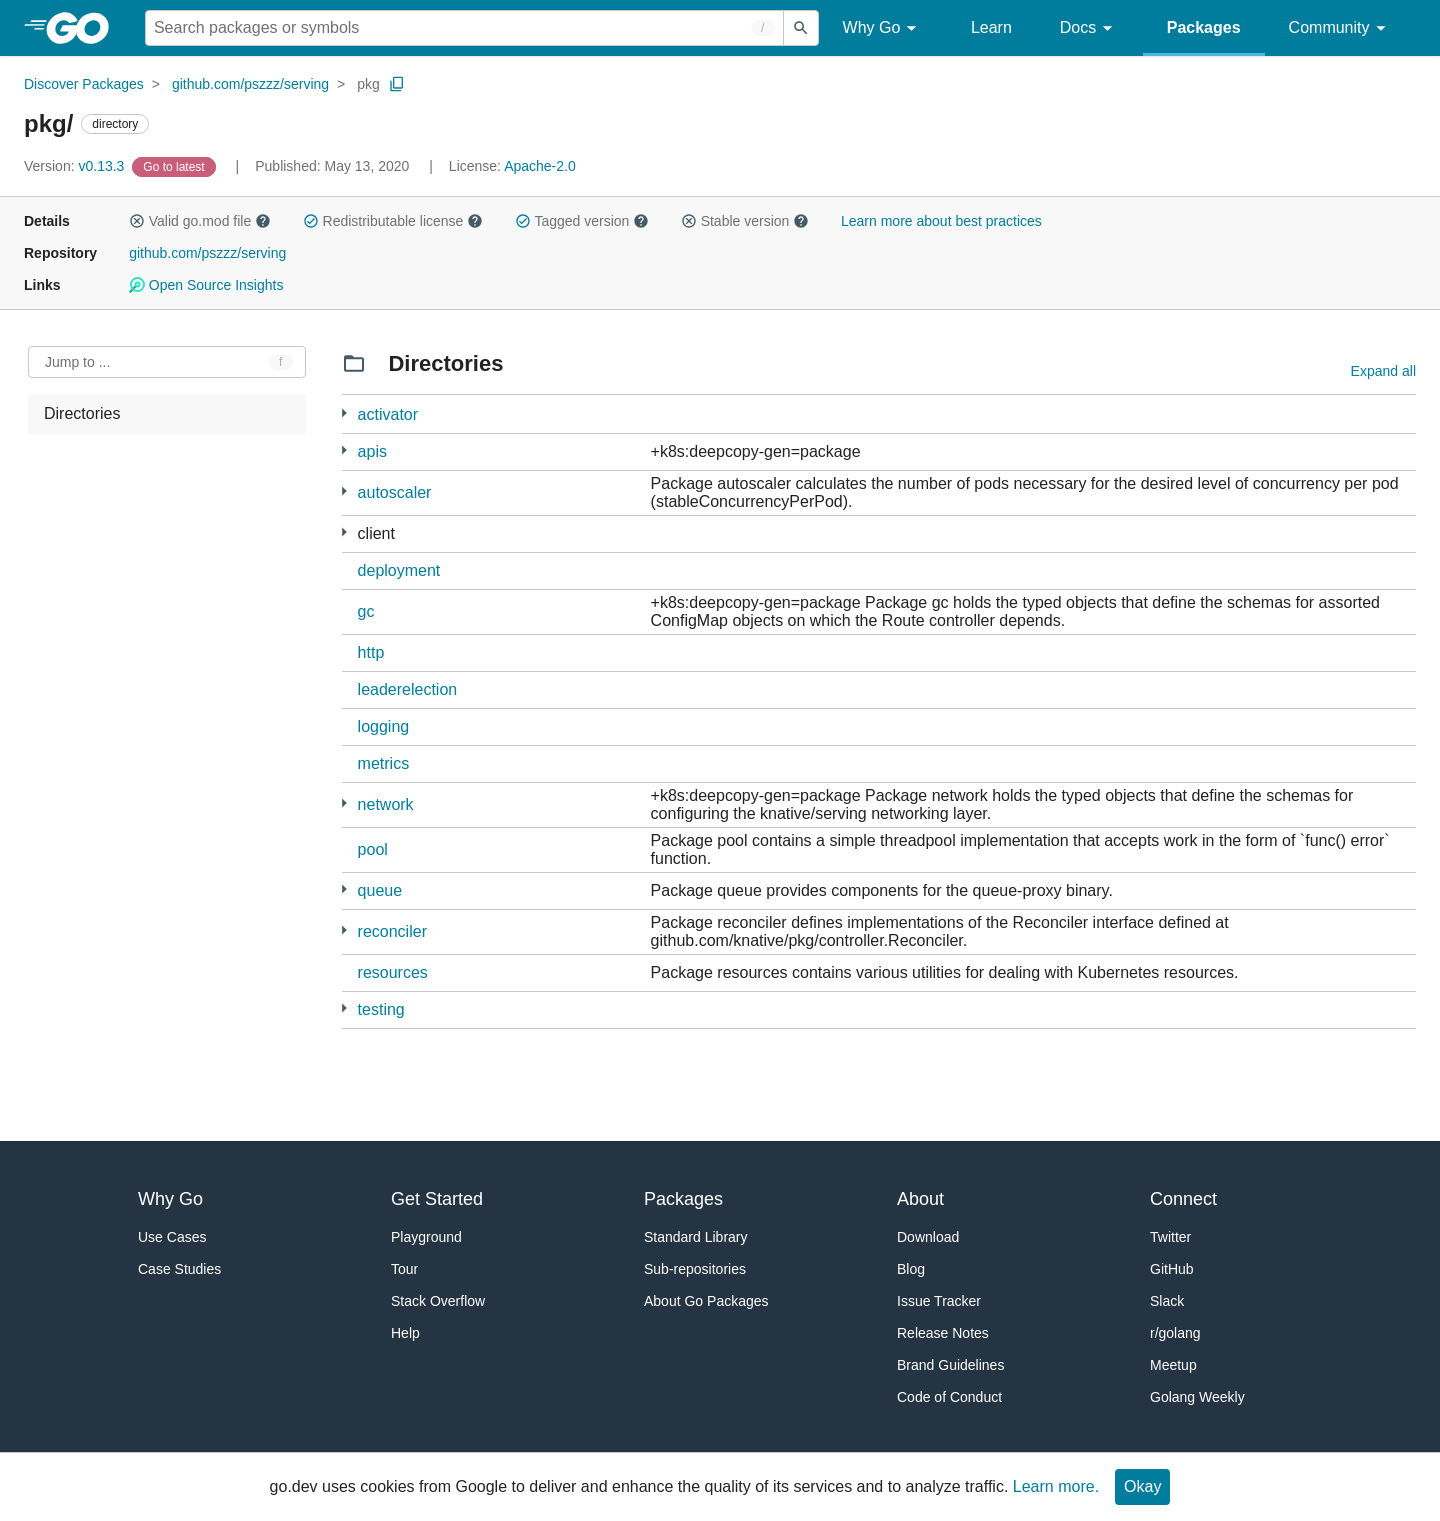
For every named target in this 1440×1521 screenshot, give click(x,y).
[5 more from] (344, 413)
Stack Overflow (438, 1301)
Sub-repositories (695, 1269)
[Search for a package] (464, 28)
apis (372, 451)
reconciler (392, 931)
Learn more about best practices (941, 221)
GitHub (1172, 1269)
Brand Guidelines (950, 1365)
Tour (404, 1269)
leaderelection (408, 689)
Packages (1204, 27)
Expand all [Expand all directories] (1383, 371)
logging (384, 726)
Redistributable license (393, 221)
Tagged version (582, 221)
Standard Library (696, 1237)
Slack (1167, 1301)
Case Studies (179, 1269)
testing (381, 1009)
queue (380, 890)
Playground (426, 1237)
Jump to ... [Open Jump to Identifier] (77, 362)
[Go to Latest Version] (175, 166)
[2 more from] (344, 803)
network (386, 804)
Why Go (883, 28)
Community (1340, 28)
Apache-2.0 (540, 166)
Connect (1183, 1199)
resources (393, 972)
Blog (911, 1269)
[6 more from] (344, 491)
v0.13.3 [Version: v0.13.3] (76, 166)
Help (405, 1333)
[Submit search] (801, 28)
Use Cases (172, 1237)
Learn (991, 27)
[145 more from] (344, 532)
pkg (368, 84)
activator (388, 414)
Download (928, 1237)
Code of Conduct (949, 1397)
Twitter (1170, 1237)
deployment (399, 570)
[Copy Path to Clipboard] (397, 84)
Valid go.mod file (200, 221)
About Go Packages (706, 1301)
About (920, 1199)
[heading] (84, 28)
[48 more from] (344, 930)
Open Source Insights (206, 285)
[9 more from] (344, 450)
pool (373, 849)
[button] (137, 221)
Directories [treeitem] (82, 413)
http (371, 652)
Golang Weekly (1197, 1397)
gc (366, 611)
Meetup (1173, 1365)
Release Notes (943, 1333)
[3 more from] (344, 1008)
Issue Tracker (939, 1301)
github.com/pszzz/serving (250, 84)
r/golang (1175, 1333)
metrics (384, 763)
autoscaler (395, 492)
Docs (1089, 28)
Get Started (437, 1199)
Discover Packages (84, 84)
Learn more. (1056, 1486)
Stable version (745, 221)
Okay (1142, 1486)
